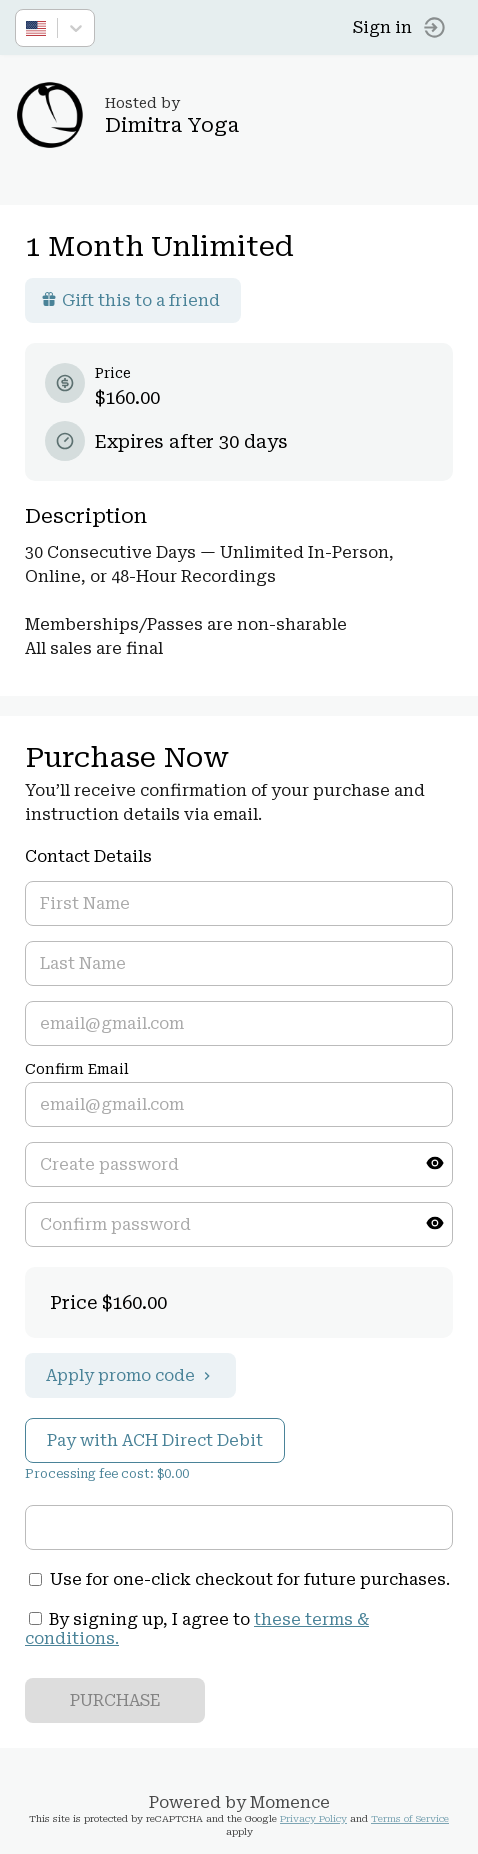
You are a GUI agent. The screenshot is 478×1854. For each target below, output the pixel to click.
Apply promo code (130, 1375)
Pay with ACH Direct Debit (155, 1440)
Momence (290, 1802)
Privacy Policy (313, 1818)
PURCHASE (115, 1700)
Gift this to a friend (130, 300)
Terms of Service (410, 1818)
